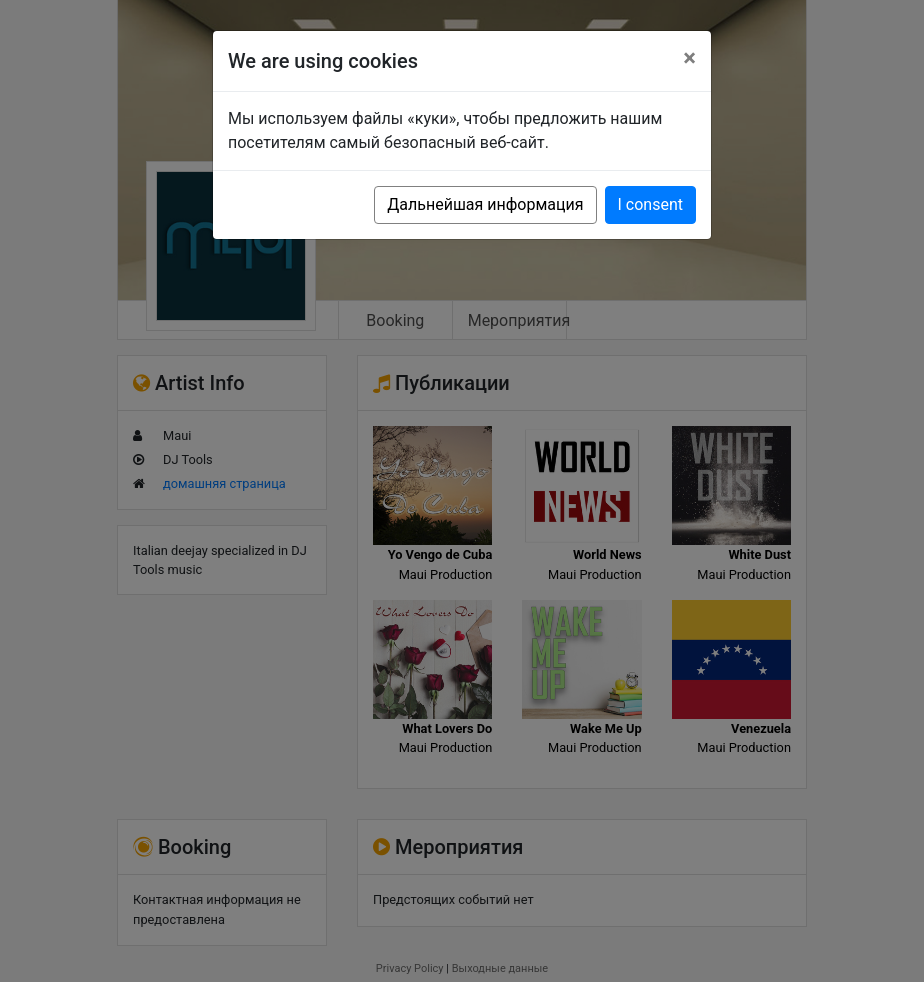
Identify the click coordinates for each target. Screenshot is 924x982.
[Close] (689, 58)
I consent (650, 204)
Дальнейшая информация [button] (485, 204)
